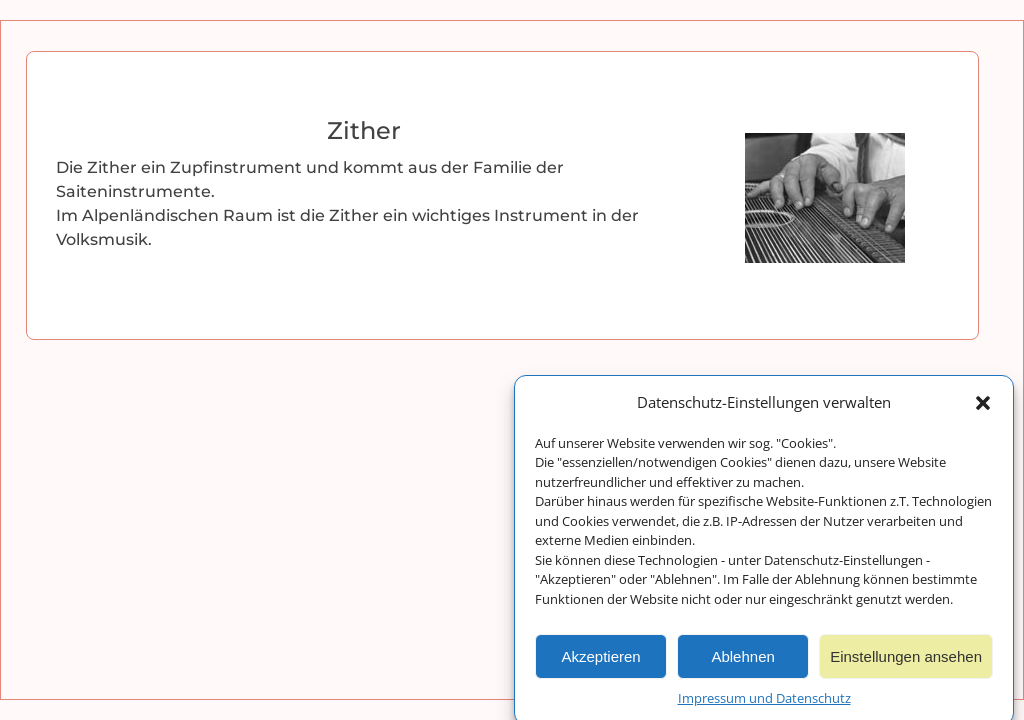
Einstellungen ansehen (906, 660)
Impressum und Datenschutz (764, 702)
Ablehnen (742, 660)
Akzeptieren (600, 660)
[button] (983, 407)
